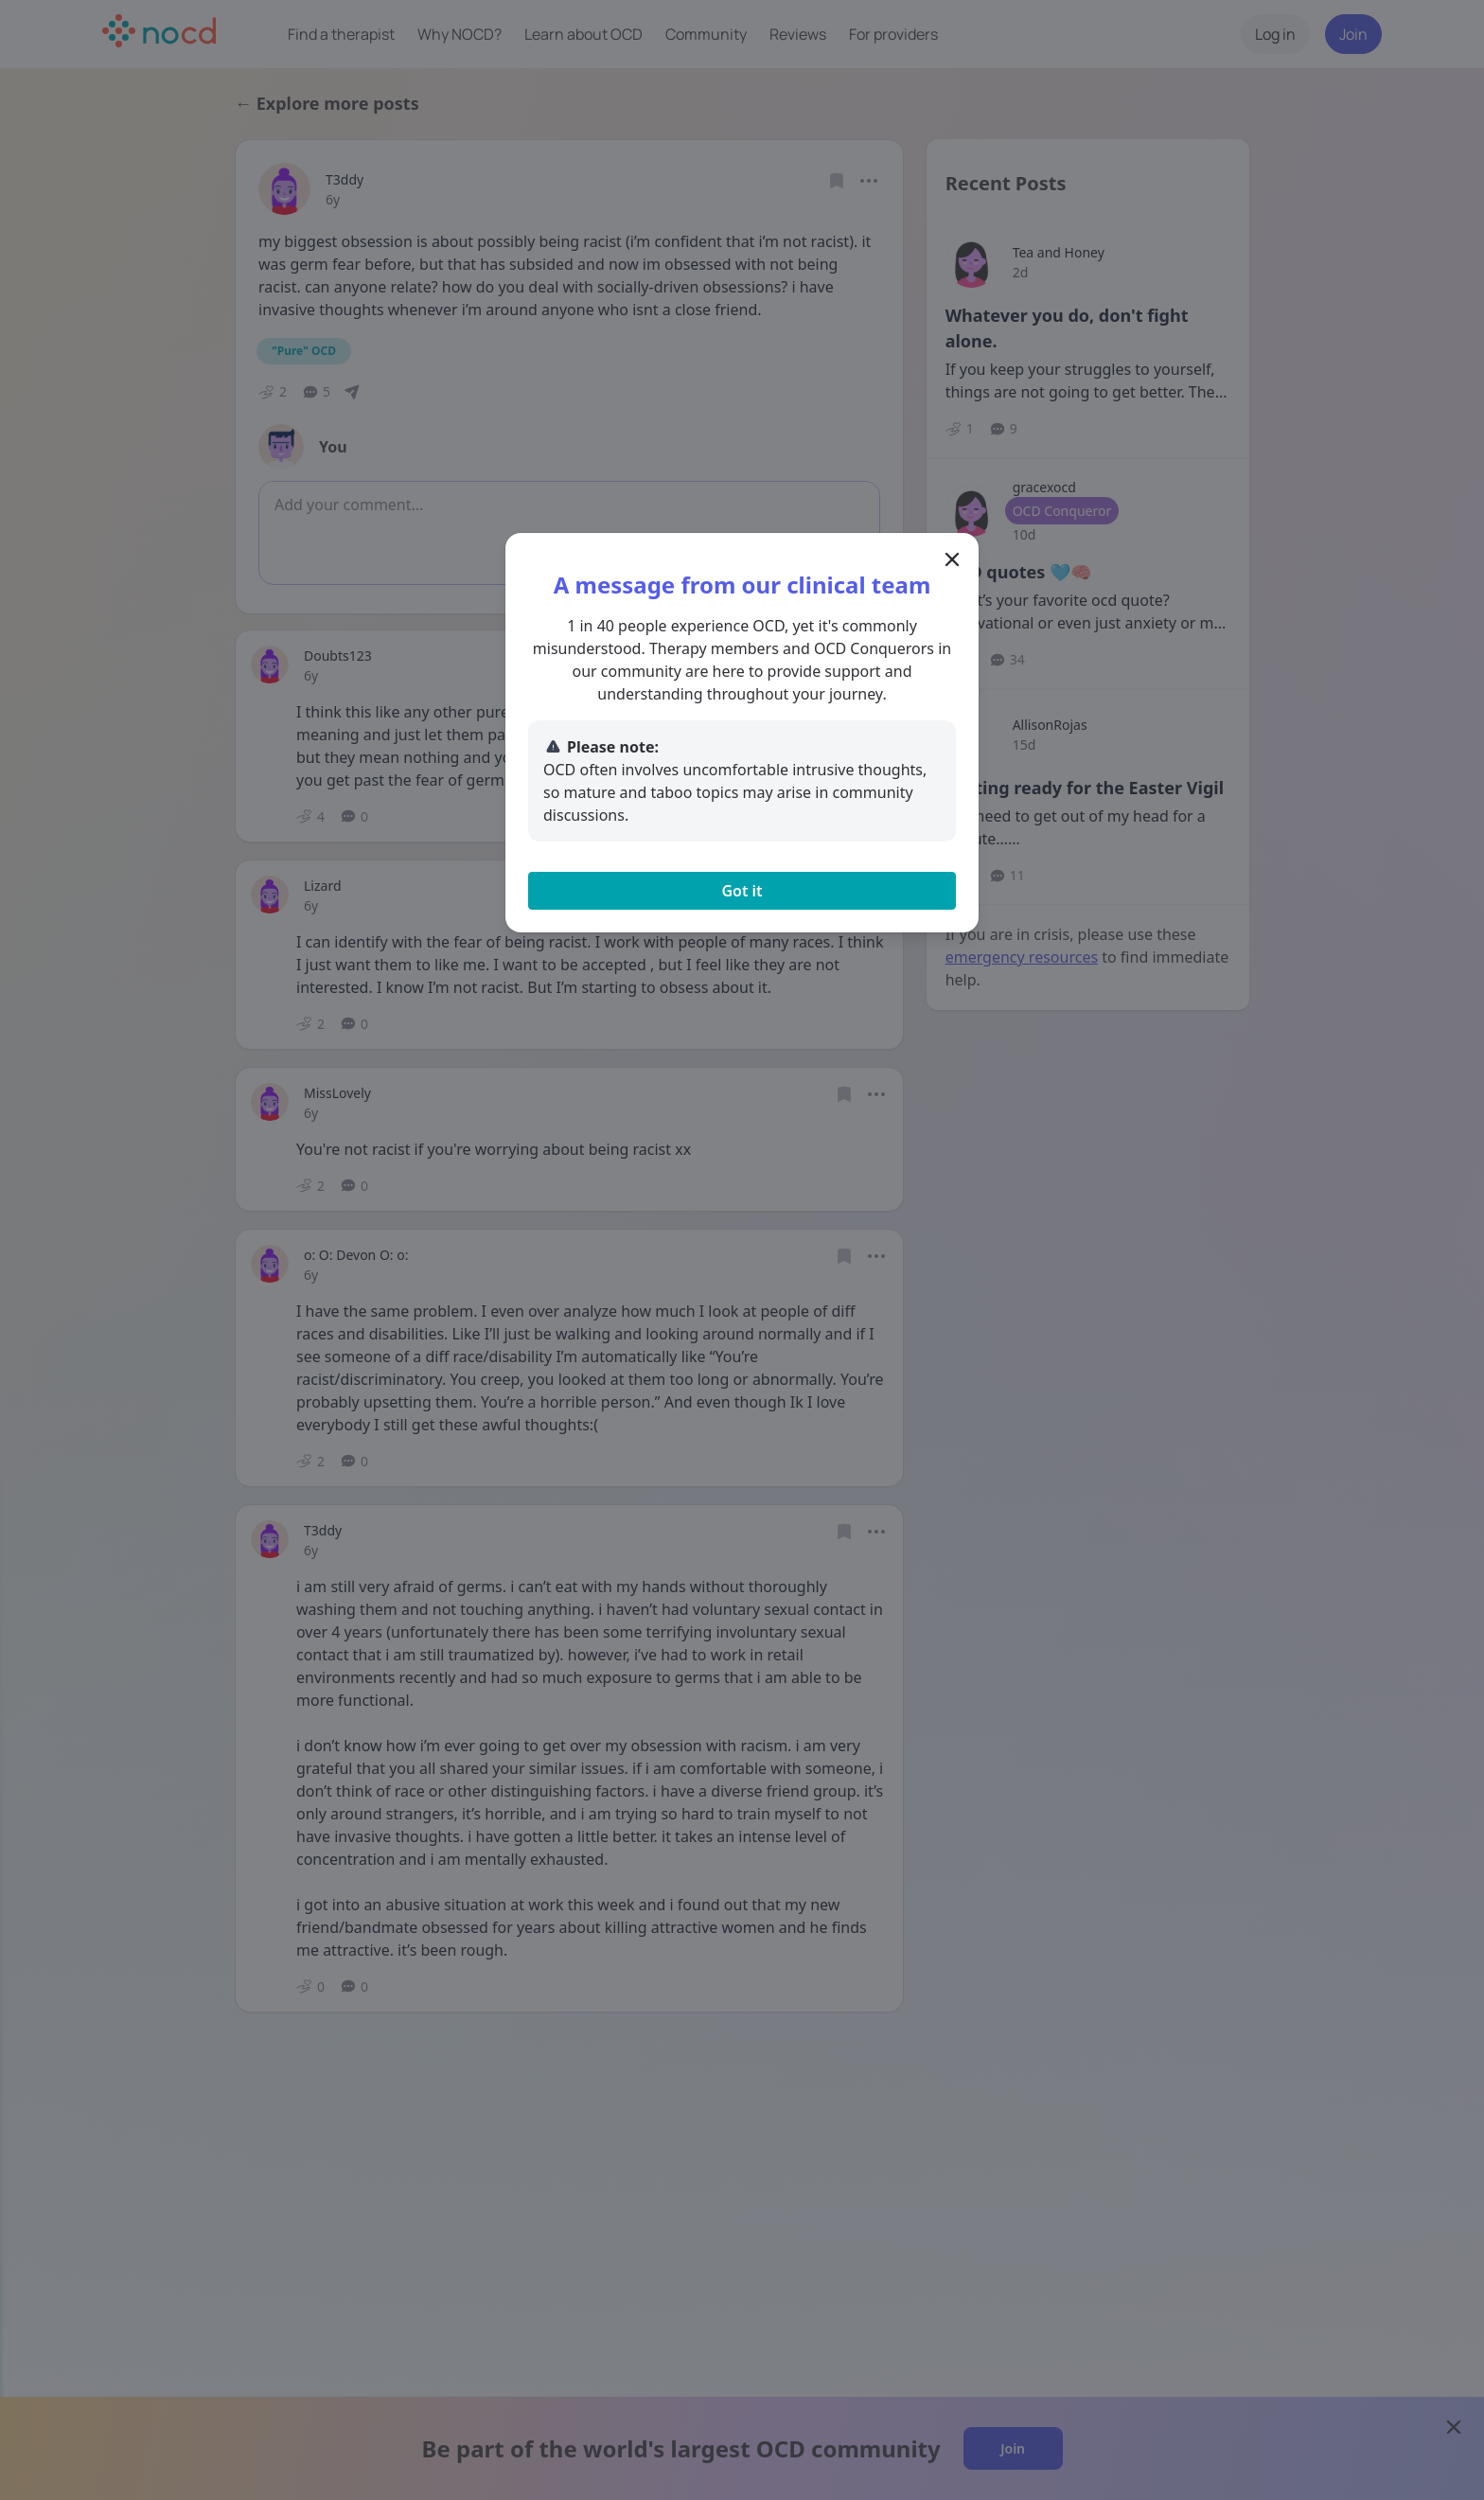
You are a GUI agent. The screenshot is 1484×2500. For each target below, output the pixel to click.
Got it (741, 890)
